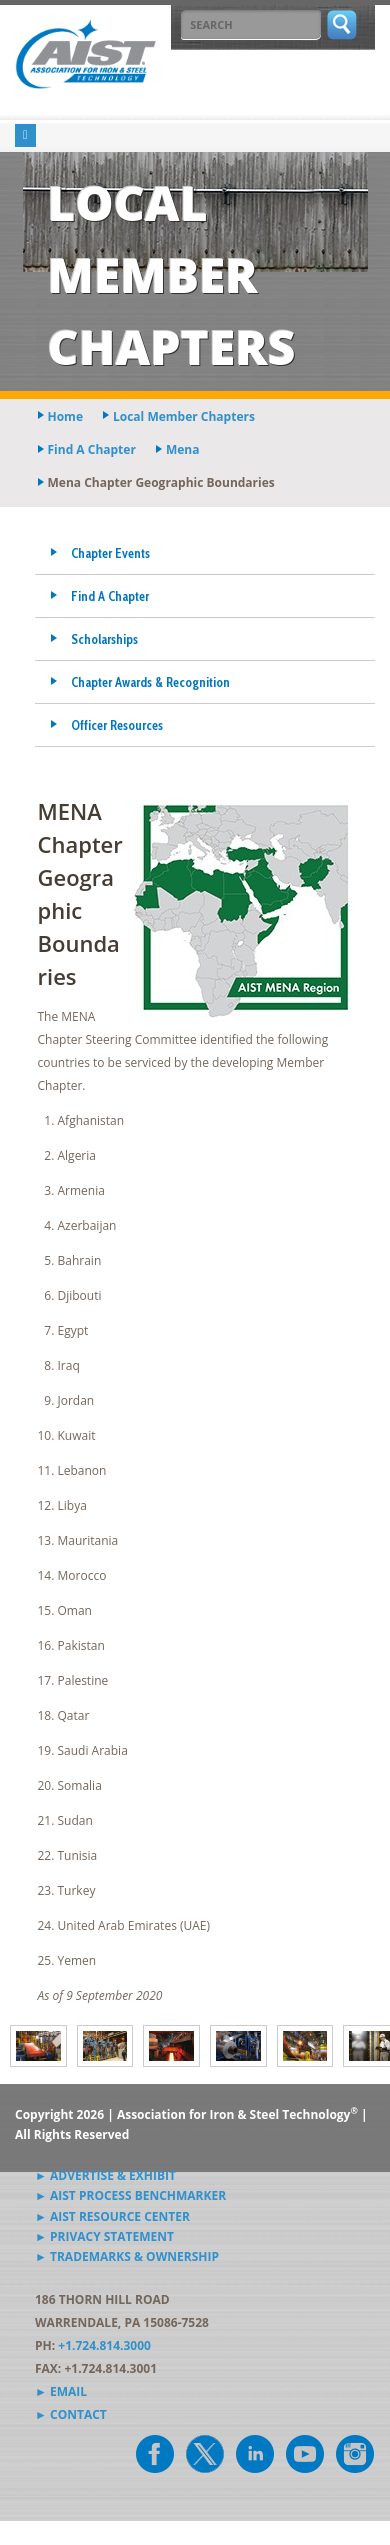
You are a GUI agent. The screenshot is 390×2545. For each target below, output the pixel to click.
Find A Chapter (110, 596)
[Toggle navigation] (25, 135)
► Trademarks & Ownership (127, 2256)
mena (183, 449)
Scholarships (104, 639)
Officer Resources (117, 725)
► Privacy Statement (104, 2236)
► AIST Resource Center (112, 2216)
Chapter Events (110, 553)
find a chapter (92, 449)
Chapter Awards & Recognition (150, 682)
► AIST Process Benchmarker (130, 2195)
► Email (61, 2391)
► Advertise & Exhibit (105, 2175)
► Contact (71, 2414)
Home (65, 416)
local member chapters (184, 416)
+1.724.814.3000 (104, 2345)
